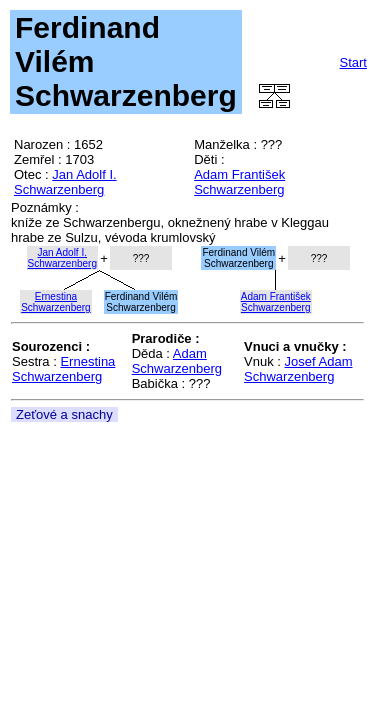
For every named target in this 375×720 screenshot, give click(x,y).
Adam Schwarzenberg (177, 361)
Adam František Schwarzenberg (239, 182)
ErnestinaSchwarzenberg (55, 302)
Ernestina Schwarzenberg (63, 369)
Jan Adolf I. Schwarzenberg (65, 182)
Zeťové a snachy (64, 414)
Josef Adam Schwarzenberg (298, 369)
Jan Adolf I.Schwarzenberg (62, 258)
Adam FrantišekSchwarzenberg (276, 302)
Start (353, 62)
